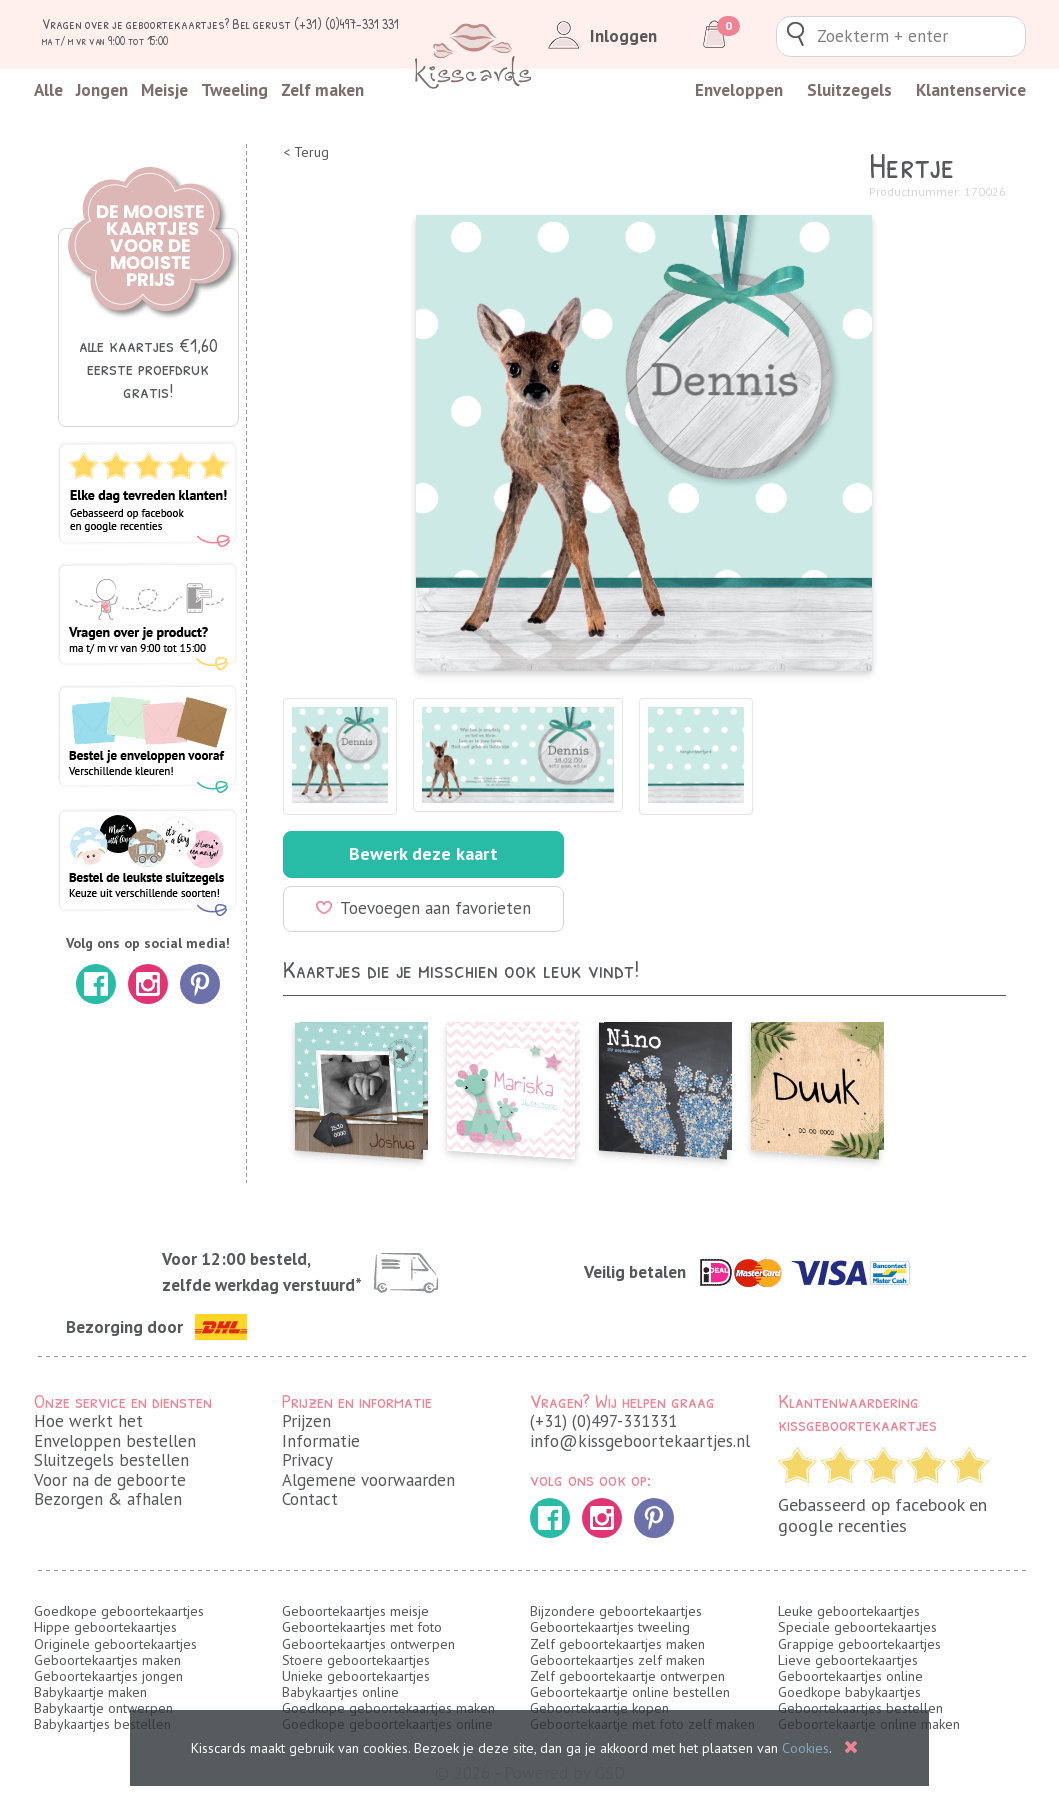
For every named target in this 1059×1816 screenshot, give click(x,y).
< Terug (306, 152)
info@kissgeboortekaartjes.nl (640, 1441)
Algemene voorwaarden (368, 1480)
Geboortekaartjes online (850, 1676)
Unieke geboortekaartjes (356, 1676)
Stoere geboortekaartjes (356, 1660)
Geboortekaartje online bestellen (630, 1692)
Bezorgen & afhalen (108, 1499)
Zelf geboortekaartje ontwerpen (627, 1676)
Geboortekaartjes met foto (362, 1627)
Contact (310, 1499)
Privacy (307, 1460)
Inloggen (598, 36)
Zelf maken (322, 90)
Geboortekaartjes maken (107, 1660)
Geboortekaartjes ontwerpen (368, 1644)
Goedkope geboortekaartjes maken (388, 1708)
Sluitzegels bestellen (111, 1460)
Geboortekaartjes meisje (355, 1611)
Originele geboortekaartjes (115, 1644)
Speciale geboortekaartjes (857, 1627)
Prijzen (306, 1421)
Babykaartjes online (340, 1692)
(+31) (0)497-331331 (603, 1421)
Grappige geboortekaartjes (859, 1644)
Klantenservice (971, 90)
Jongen (102, 90)
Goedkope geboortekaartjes (119, 1611)
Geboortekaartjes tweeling (610, 1627)
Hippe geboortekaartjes (105, 1627)
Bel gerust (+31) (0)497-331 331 (315, 23)
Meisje (164, 90)
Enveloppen (739, 90)
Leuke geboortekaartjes (849, 1611)
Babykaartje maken (90, 1692)
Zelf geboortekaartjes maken (617, 1644)
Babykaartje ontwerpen (103, 1708)
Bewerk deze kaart (423, 853)
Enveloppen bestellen (115, 1441)
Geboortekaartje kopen (599, 1708)
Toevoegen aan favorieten (423, 908)
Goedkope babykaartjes (849, 1692)
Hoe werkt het (88, 1421)
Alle (48, 90)
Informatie (321, 1441)
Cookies (805, 1748)
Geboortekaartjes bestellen (860, 1708)
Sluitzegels (849, 90)
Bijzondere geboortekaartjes (616, 1611)
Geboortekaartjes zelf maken (617, 1660)
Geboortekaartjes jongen (108, 1676)
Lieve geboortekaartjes (848, 1660)
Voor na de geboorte (110, 1480)
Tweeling (234, 90)
